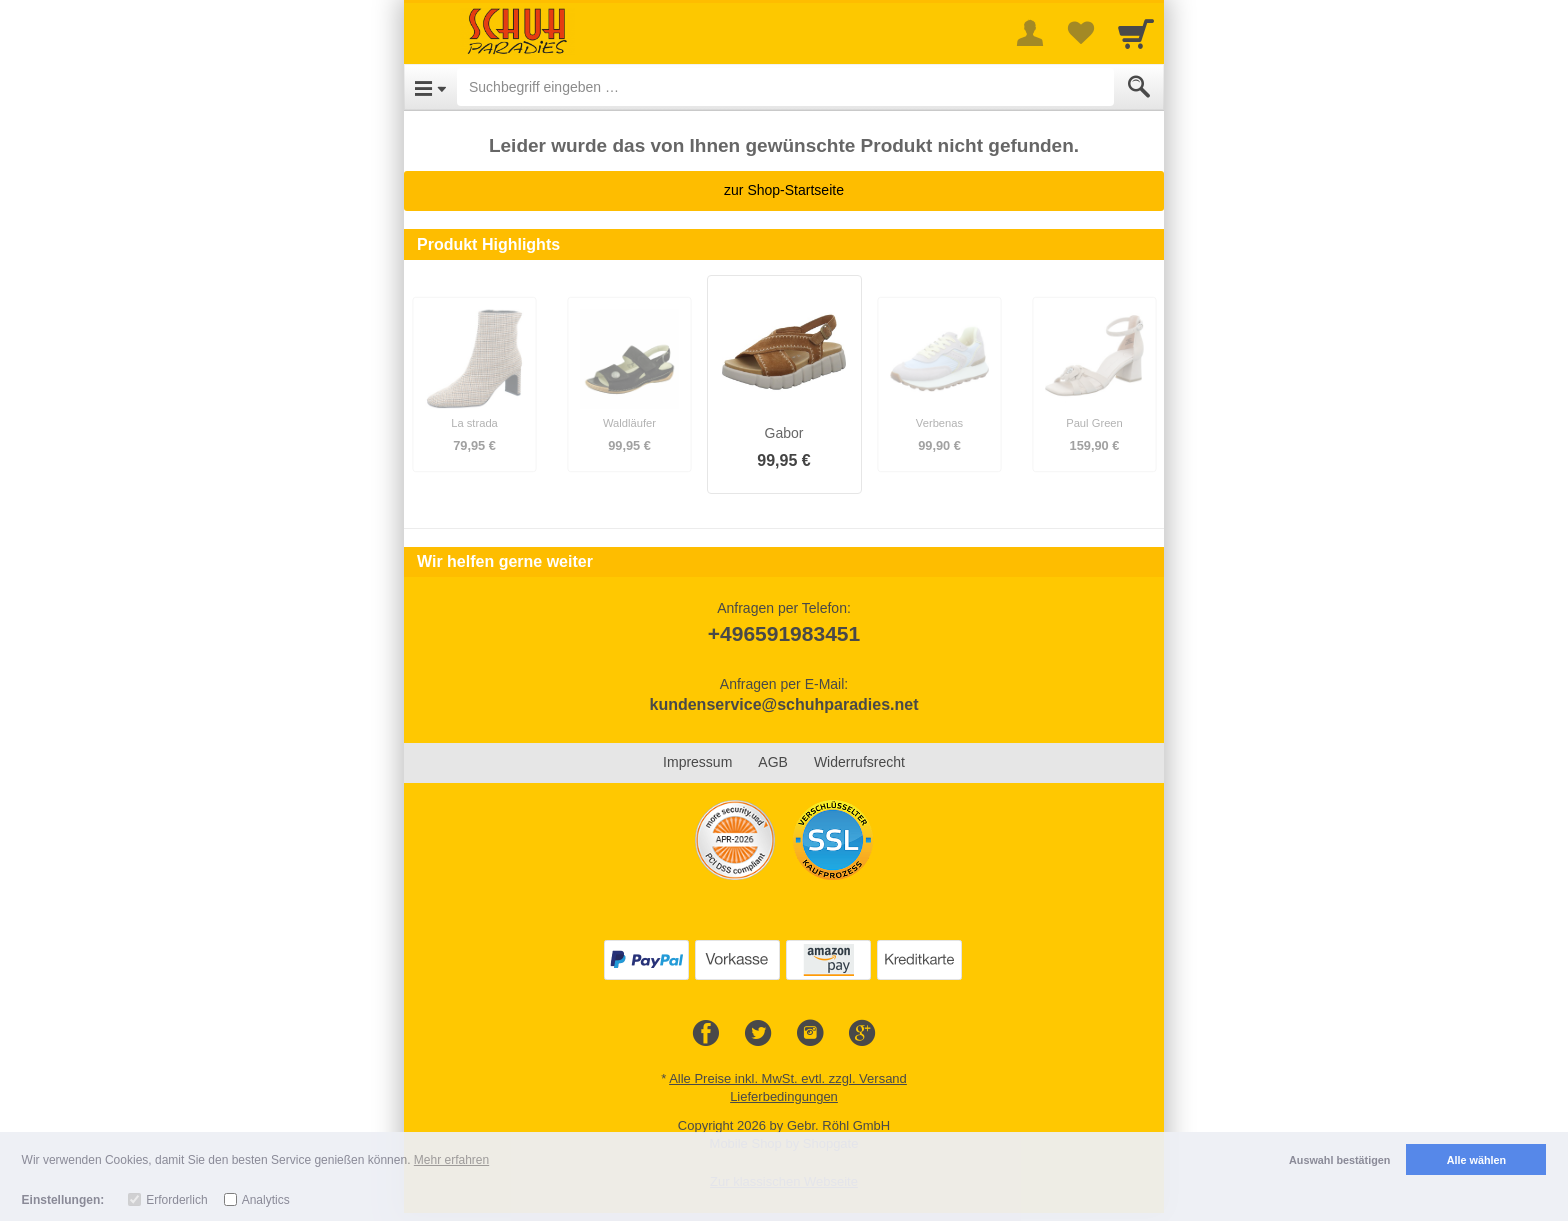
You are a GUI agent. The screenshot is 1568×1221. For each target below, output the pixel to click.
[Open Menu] (430, 87)
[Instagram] (810, 1034)
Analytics (266, 1200)
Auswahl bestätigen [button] (1339, 1160)
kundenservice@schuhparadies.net (783, 704)
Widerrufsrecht (859, 762)
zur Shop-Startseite (784, 190)
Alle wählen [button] (1476, 1160)
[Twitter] (758, 1034)
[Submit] (1139, 87)
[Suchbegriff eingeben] (785, 87)
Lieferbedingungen (784, 1096)
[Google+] (862, 1034)
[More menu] (1030, 33)
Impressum (697, 762)
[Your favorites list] (1080, 33)
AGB (773, 762)
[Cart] (1136, 33)
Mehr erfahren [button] (451, 1160)
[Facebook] (706, 1034)
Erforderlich (176, 1200)
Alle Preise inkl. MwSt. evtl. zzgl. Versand (788, 1078)
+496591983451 (784, 633)
